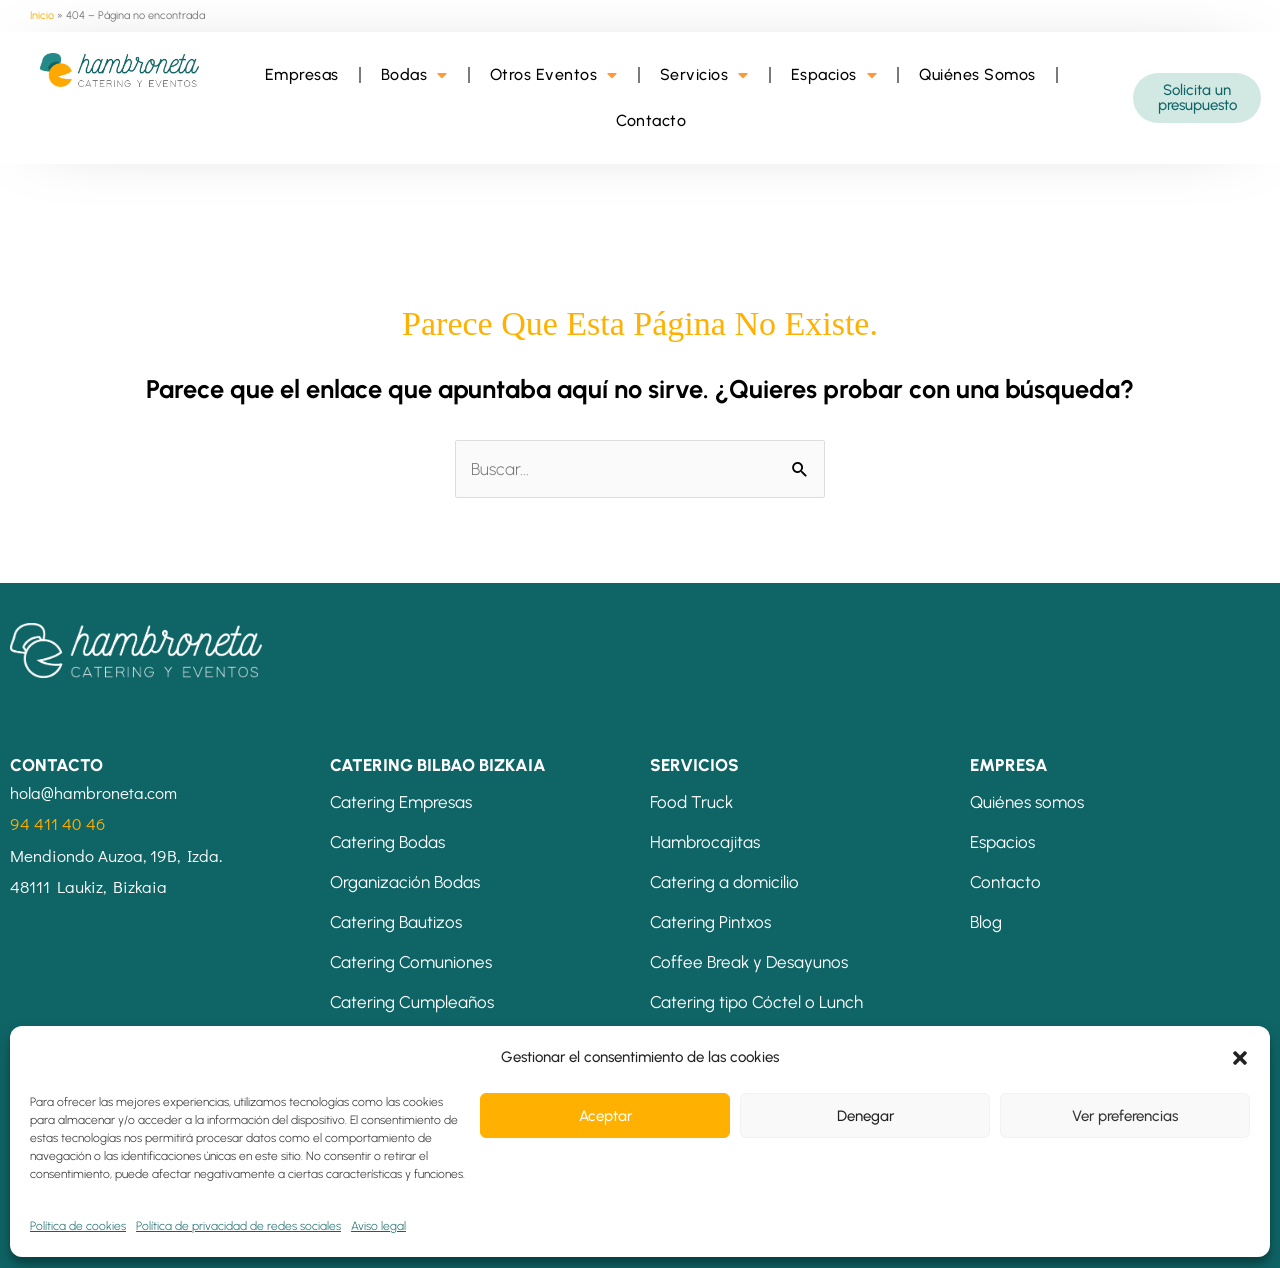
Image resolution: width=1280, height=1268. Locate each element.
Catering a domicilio (724, 882)
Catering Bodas (387, 842)
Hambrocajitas (705, 842)
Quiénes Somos (977, 74)
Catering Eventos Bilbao (419, 1042)
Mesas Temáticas (716, 1082)
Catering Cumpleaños (412, 1002)
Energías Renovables (864, 1234)
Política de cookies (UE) (692, 1234)
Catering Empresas (401, 802)
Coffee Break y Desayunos (749, 962)
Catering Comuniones (411, 962)
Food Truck (691, 802)
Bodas (414, 75)
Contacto (651, 120)
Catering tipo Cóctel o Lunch (756, 1002)
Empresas (302, 74)
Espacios (834, 75)
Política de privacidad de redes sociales (465, 1234)
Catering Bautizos (396, 922)
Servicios (704, 75)
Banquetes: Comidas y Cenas (758, 1042)
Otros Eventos (554, 75)
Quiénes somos (1027, 802)
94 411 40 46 (57, 823)
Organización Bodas (405, 882)
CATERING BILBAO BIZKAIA (438, 765)
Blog (986, 922)
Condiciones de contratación (219, 1234)
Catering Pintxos (710, 922)
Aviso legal (61, 1234)
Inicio (42, 15)
